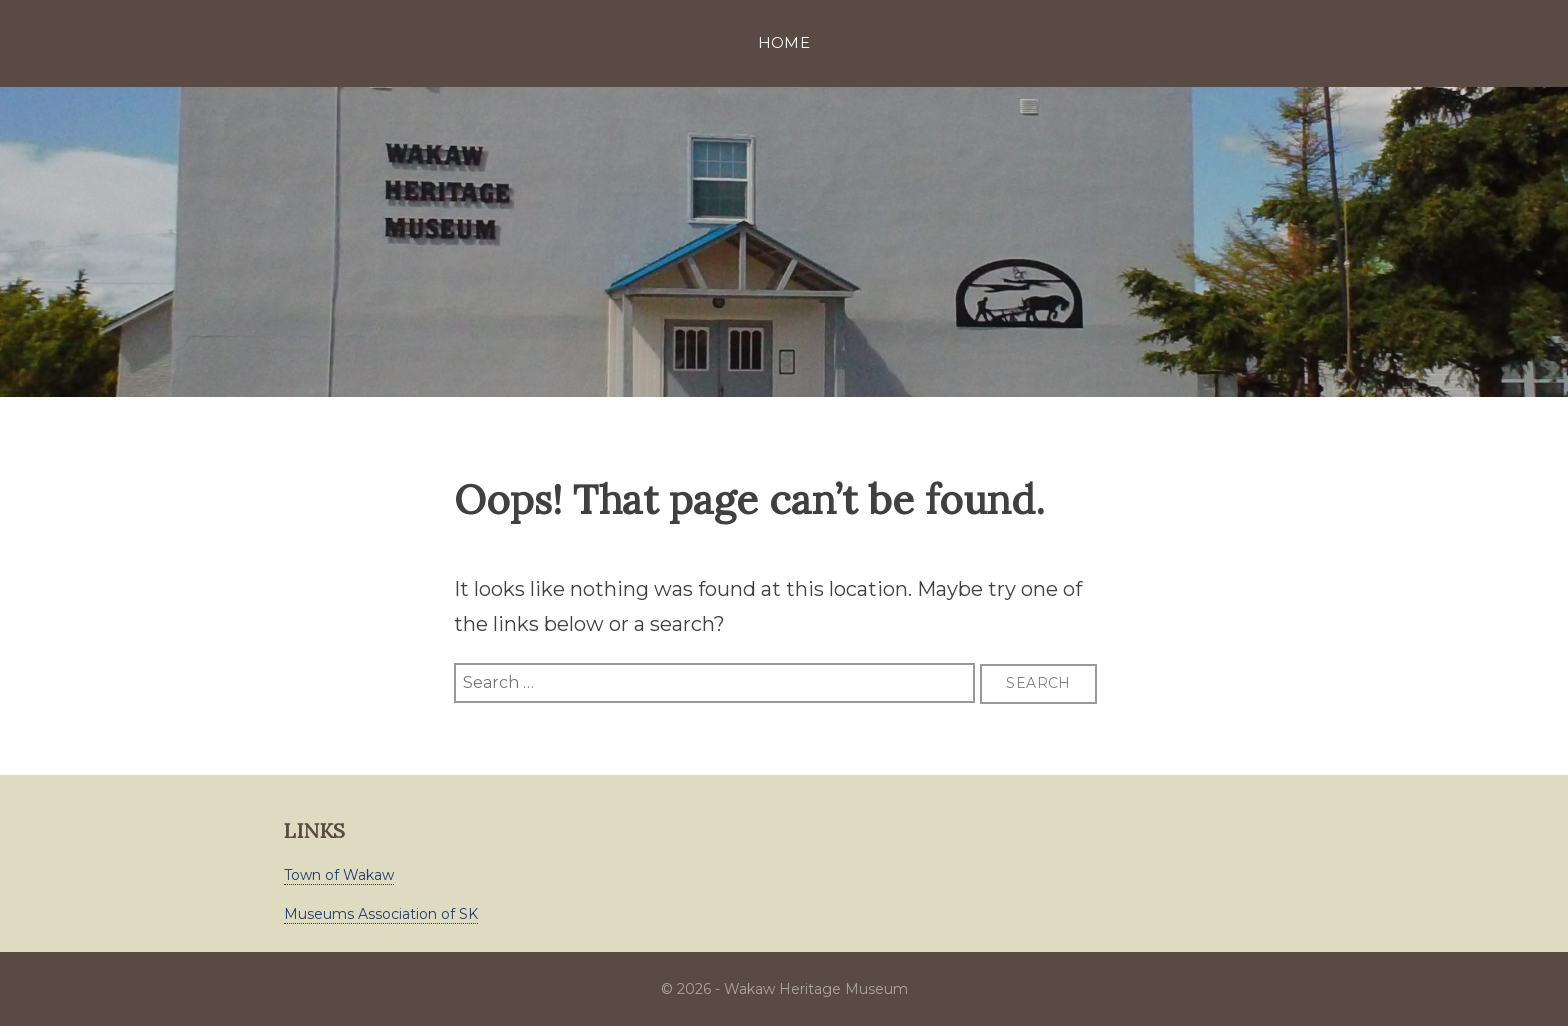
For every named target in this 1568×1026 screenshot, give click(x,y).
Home (784, 42)
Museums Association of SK (381, 914)
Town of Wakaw (339, 875)
